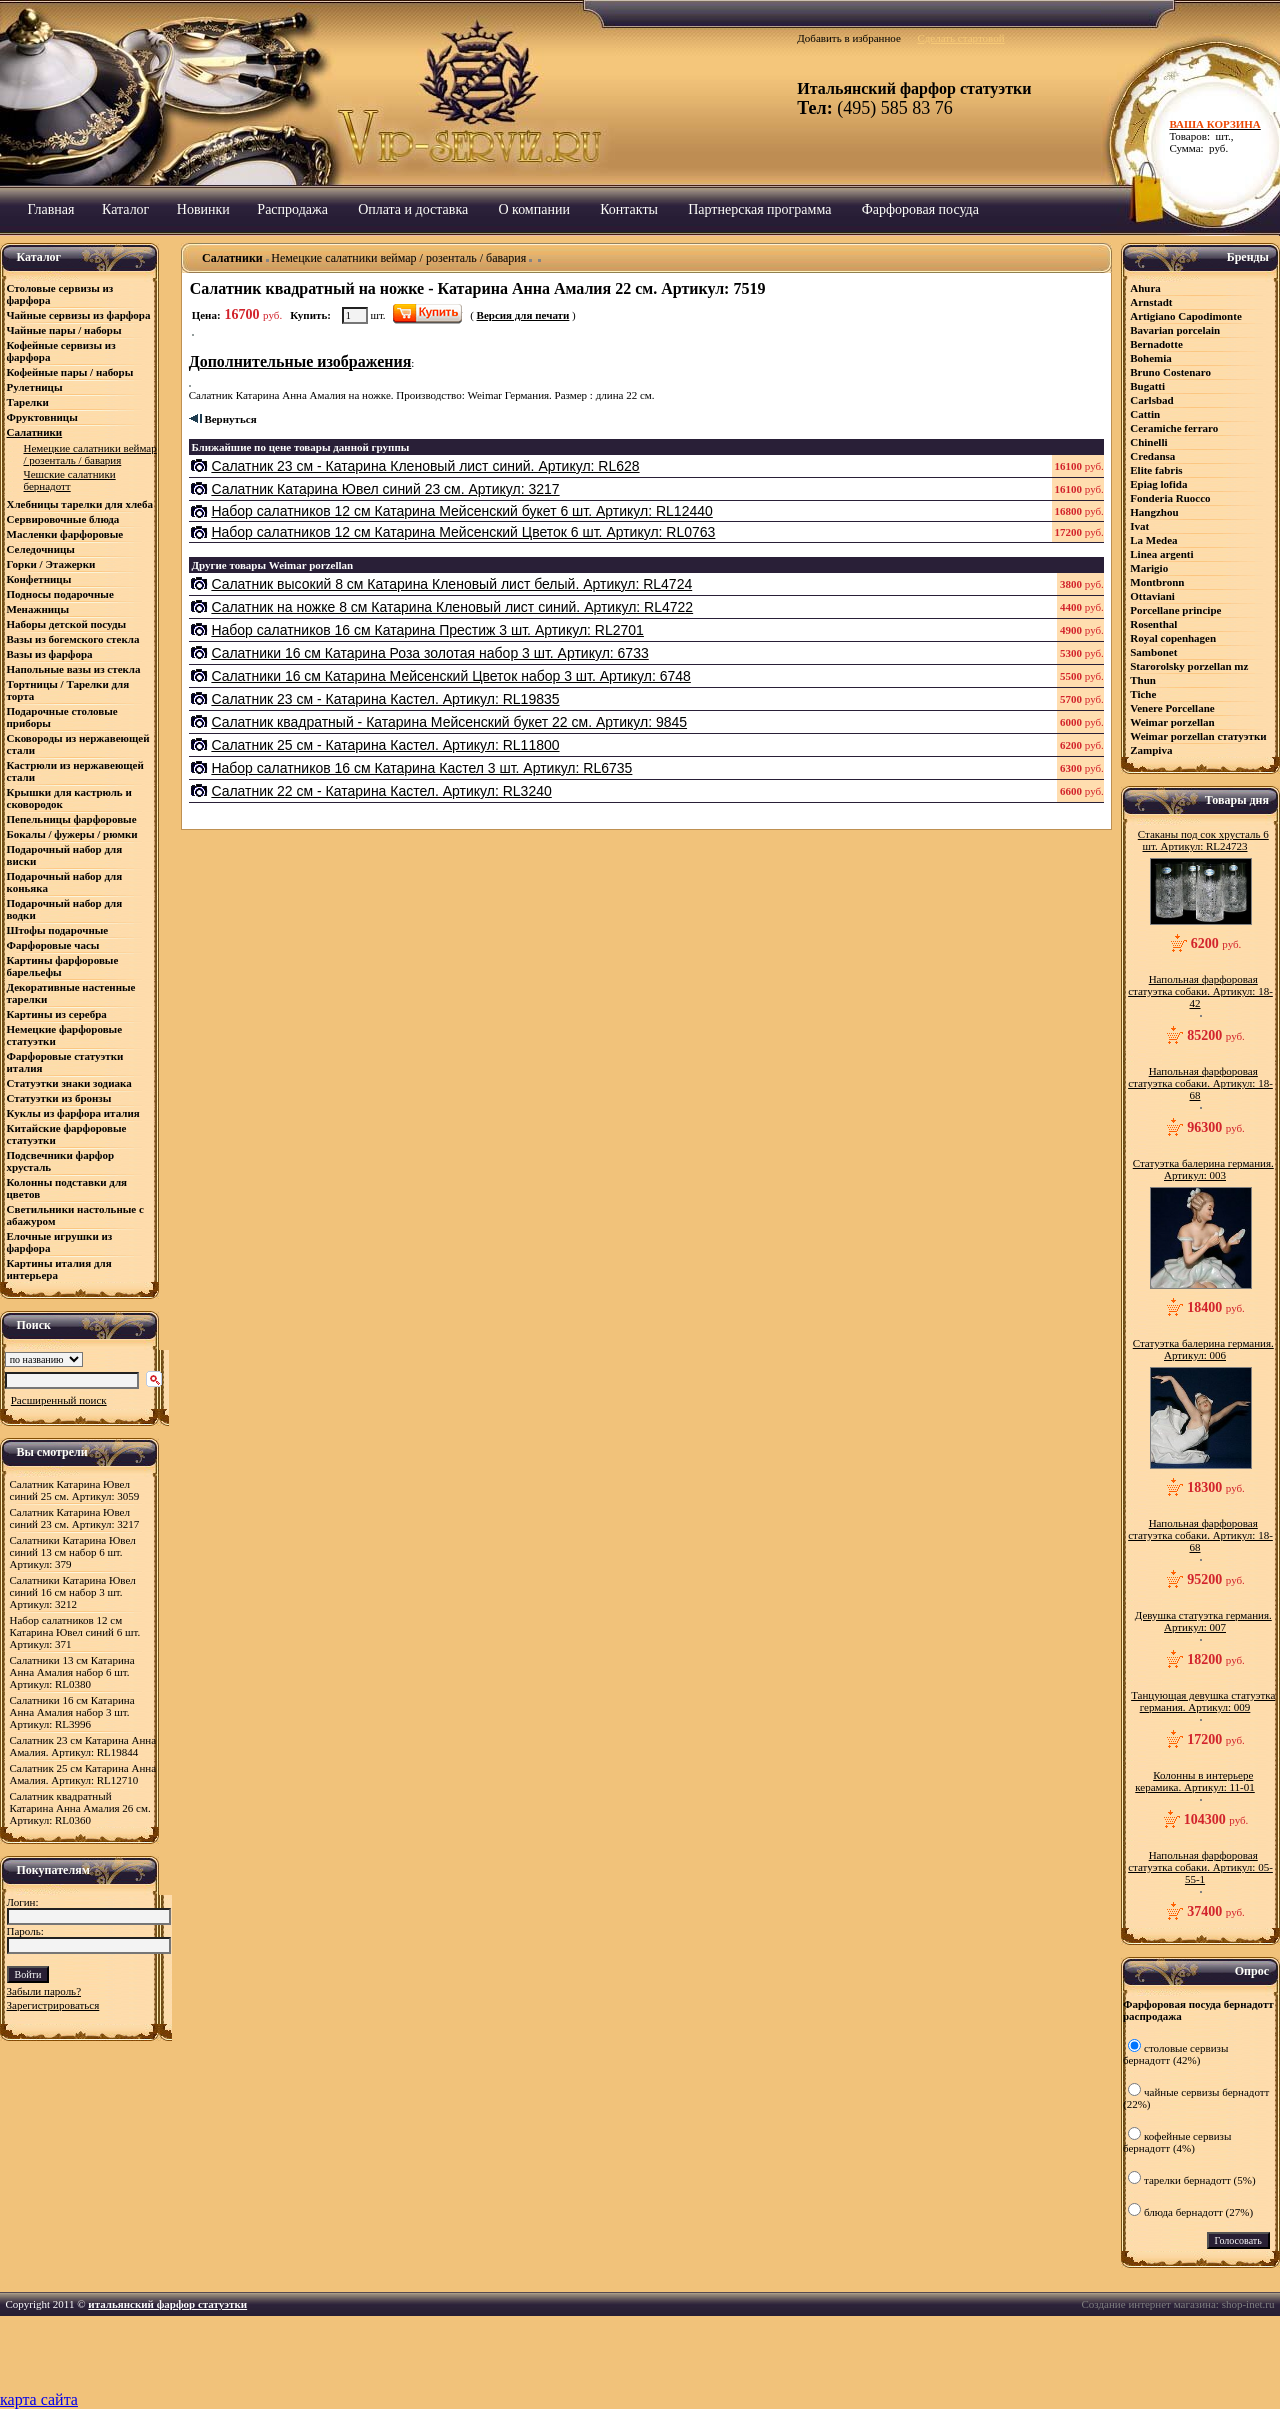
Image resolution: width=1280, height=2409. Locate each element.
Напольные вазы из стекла (74, 669)
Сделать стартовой (960, 38)
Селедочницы (41, 549)
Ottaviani (1152, 596)
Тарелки (28, 402)
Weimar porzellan (1172, 722)
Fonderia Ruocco (1170, 498)
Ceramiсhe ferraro (1174, 428)
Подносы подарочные (60, 594)
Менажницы (38, 609)
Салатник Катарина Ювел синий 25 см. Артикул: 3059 (75, 1490)
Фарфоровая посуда (920, 209)
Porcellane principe (1175, 610)
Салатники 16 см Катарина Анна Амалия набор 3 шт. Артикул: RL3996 (72, 1712)
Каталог (125, 209)
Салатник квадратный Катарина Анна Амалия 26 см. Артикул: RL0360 (80, 1808)
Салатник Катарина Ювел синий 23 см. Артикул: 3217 (75, 1518)
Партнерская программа (759, 209)
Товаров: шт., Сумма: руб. (1219, 136)
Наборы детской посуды (67, 624)
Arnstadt (1151, 302)
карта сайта (39, 2399)
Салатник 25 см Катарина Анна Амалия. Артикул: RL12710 (83, 1774)
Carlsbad (1151, 400)
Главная (51, 209)
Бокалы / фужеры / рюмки (72, 834)
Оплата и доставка (413, 209)
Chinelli (1148, 442)
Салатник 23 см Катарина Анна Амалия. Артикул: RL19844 (83, 1746)
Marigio (1149, 568)
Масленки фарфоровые (65, 534)
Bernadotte (1156, 344)
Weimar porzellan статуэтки (1198, 736)
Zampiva (1151, 750)
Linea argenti (1161, 554)
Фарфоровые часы (53, 945)
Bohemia (1151, 358)
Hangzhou (1154, 512)
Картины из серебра (57, 1014)
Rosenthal (1153, 624)
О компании (533, 209)
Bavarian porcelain (1175, 330)
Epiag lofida (1158, 484)
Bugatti (1147, 386)
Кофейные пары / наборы (70, 372)
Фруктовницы (42, 417)
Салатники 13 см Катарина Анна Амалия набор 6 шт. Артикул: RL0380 (72, 1672)
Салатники (35, 432)
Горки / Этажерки (51, 564)
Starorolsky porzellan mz (1189, 666)
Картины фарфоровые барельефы (63, 966)
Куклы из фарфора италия (73, 1113)
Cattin (1145, 414)
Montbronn (1157, 582)
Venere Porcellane (1172, 708)
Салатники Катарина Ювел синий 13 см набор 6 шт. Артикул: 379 (73, 1552)
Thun (1143, 680)
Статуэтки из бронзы (59, 1098)
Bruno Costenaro (1170, 372)
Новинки (203, 209)
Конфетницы (39, 579)
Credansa (1152, 456)
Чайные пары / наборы (64, 330)
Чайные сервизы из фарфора (79, 315)
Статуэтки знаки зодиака (71, 1083)
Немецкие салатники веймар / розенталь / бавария (398, 258)
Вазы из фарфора (50, 654)
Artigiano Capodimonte (1186, 316)
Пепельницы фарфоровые (72, 819)
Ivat (1139, 526)
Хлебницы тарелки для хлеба (80, 504)
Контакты (629, 209)
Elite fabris (1156, 470)
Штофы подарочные (58, 930)
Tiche (1143, 694)
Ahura (1145, 288)
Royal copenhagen (1173, 638)
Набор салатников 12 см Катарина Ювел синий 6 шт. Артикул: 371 (75, 1632)
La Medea (1153, 540)
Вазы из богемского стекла (73, 639)
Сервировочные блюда (65, 519)
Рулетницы (36, 387)
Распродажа (292, 209)
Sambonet (1153, 652)
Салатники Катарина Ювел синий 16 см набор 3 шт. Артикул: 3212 (73, 1592)
